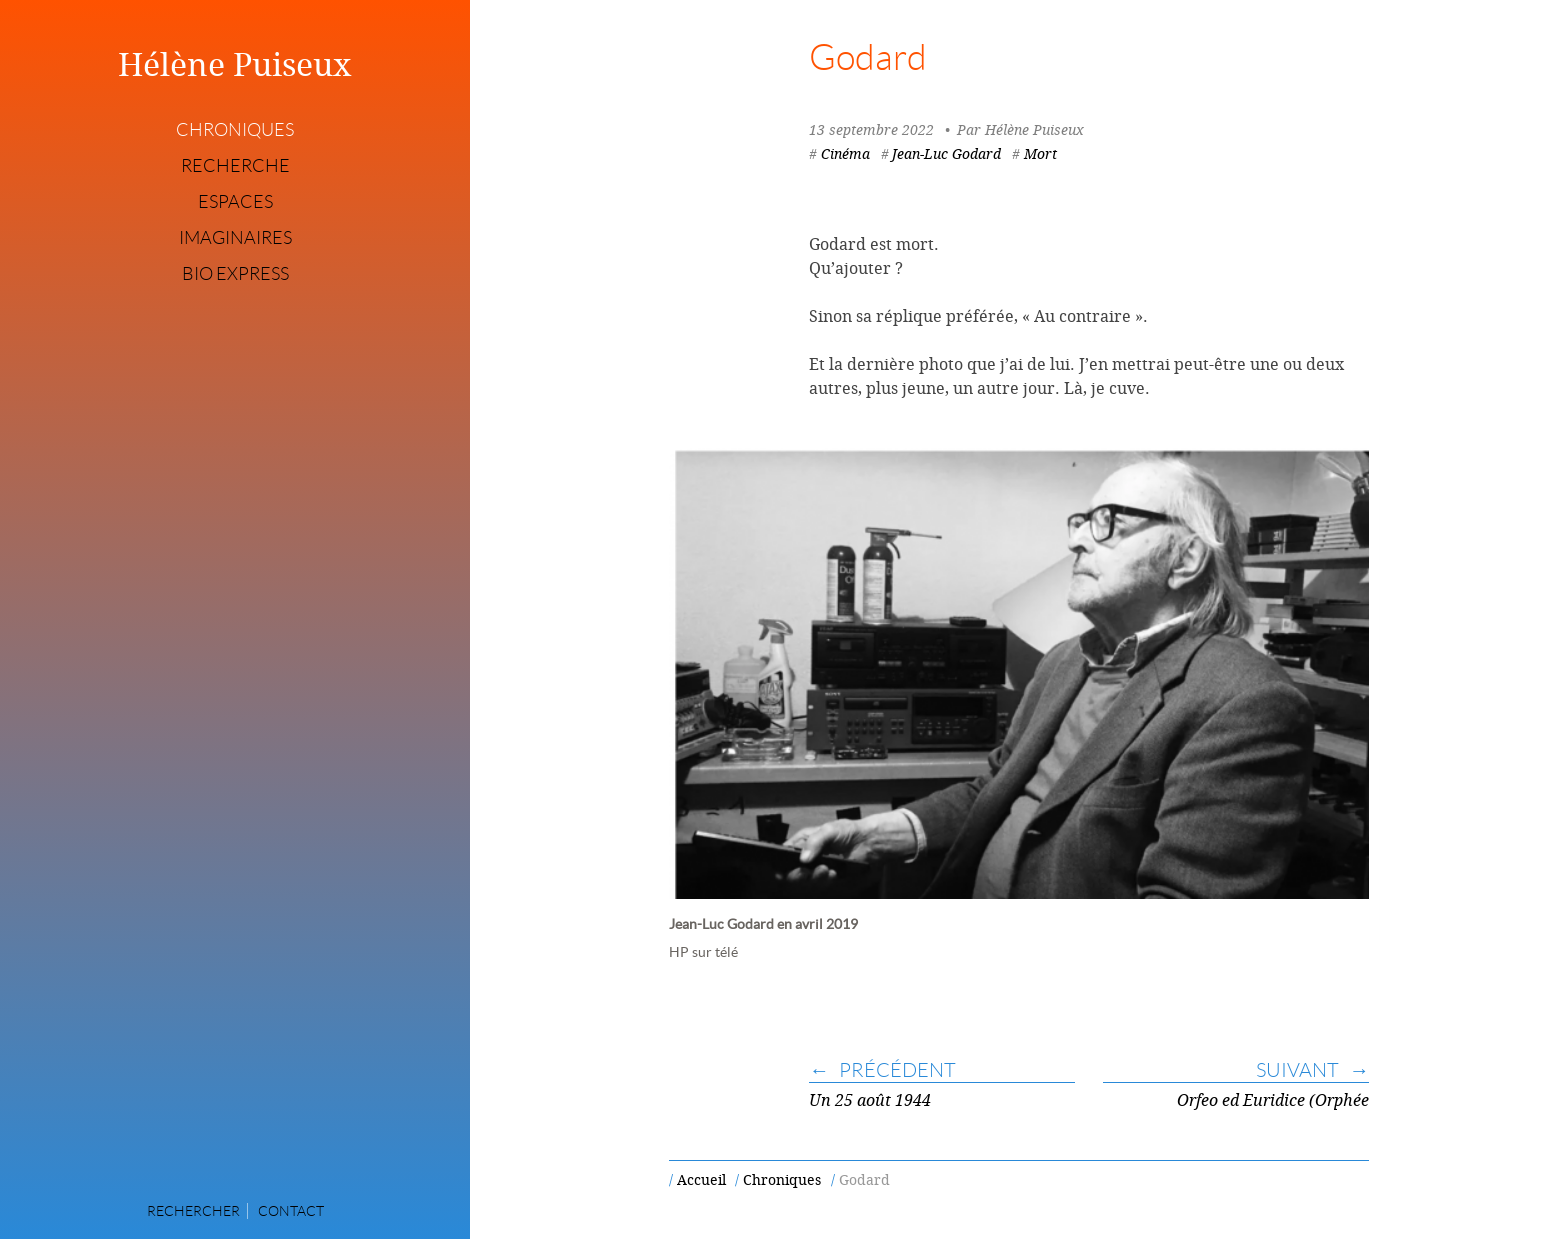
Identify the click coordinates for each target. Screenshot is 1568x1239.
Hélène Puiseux (235, 64)
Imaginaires (235, 238)
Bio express (235, 274)
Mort (1040, 153)
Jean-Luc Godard (946, 153)
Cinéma (845, 153)
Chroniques (235, 130)
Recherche (235, 166)
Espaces (235, 202)
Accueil (701, 1179)
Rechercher (193, 1211)
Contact (291, 1211)
